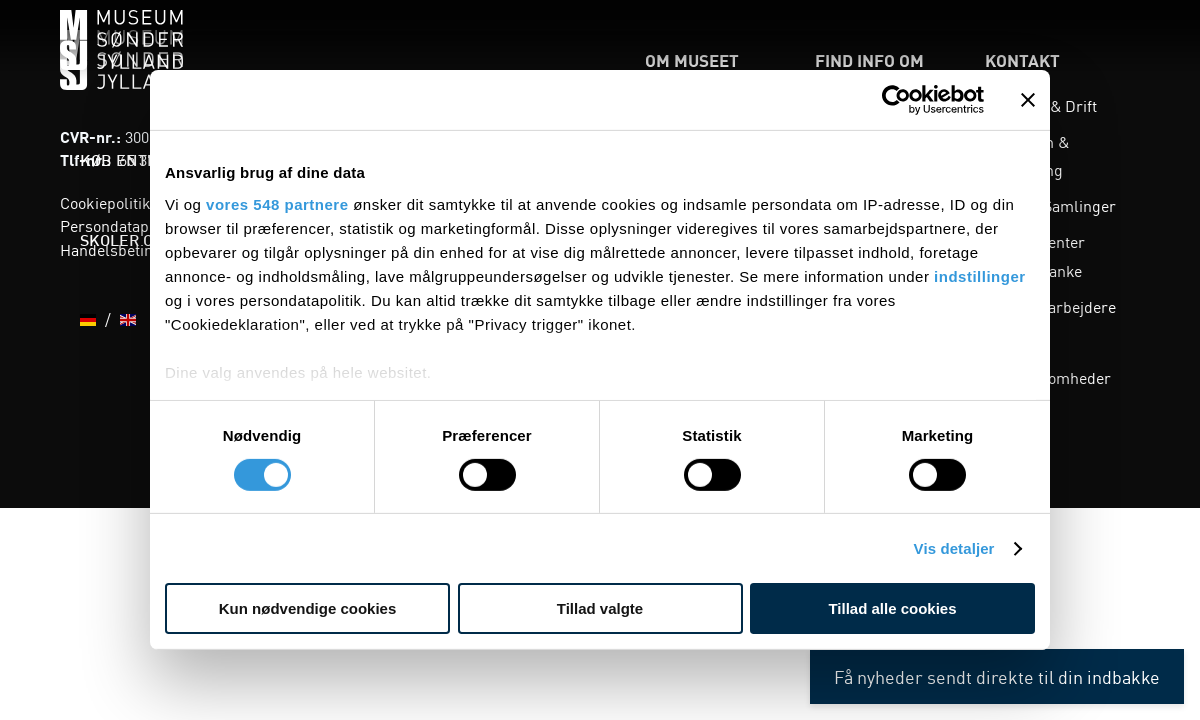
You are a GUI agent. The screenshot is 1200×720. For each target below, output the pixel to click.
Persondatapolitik (122, 225)
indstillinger (980, 275)
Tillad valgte (600, 608)
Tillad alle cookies (892, 608)
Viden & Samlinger (1050, 205)
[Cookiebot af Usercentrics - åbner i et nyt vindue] (896, 100)
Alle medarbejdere (1050, 306)
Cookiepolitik (105, 202)
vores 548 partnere (277, 203)
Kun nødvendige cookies (308, 608)
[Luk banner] (1028, 100)
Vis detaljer (954, 548)
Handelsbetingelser (129, 249)
